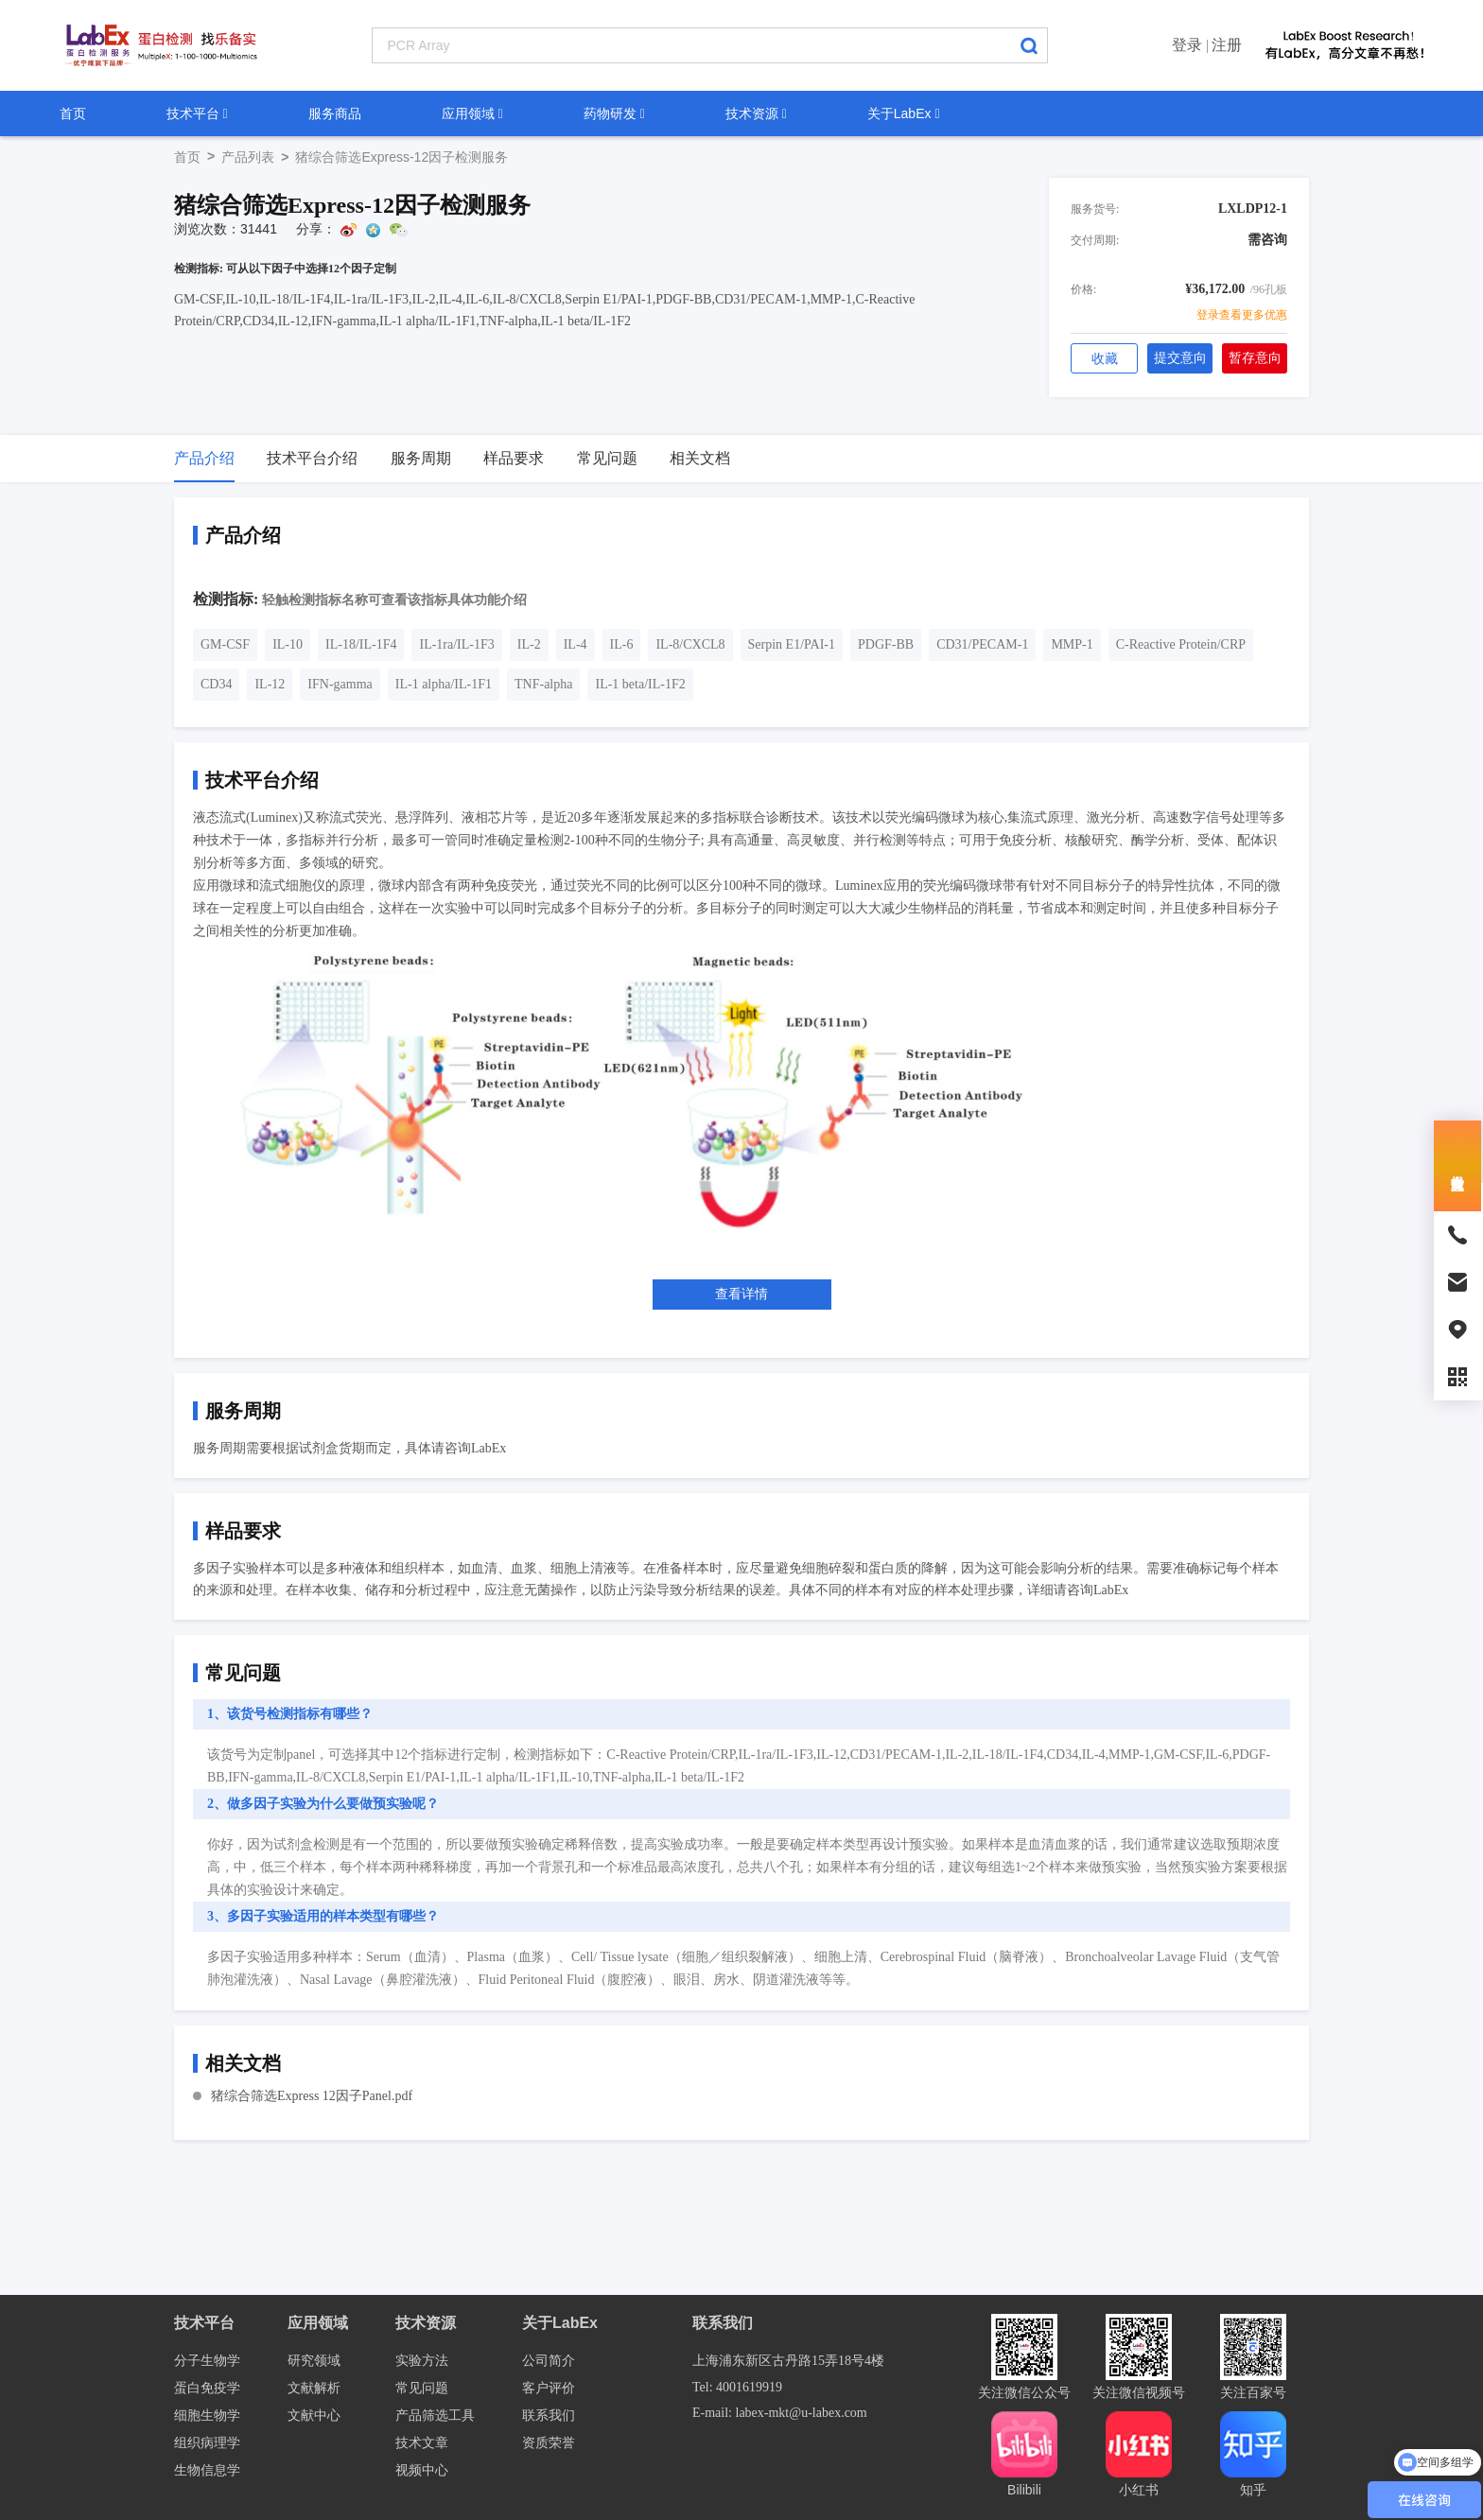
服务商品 (334, 113)
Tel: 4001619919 (737, 2387)
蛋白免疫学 (207, 2388)
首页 (73, 113)
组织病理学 (207, 2443)
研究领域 (314, 2361)
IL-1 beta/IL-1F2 (640, 684)
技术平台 (197, 113)
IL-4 (575, 644)
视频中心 (421, 2470)
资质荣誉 (548, 2443)
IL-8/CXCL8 (689, 644)
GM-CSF (225, 644)
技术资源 (756, 113)
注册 (1227, 45)
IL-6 (622, 644)
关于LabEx (903, 113)
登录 (1187, 45)
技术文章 (421, 2443)
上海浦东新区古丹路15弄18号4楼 (788, 2361)
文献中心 (314, 2415)
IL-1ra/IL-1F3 (456, 644)
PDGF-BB (886, 644)
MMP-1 (1071, 644)
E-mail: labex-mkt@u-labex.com (779, 2413)
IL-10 (287, 644)
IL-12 (269, 684)
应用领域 (472, 113)
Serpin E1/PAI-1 (791, 644)
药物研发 (614, 113)
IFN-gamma (339, 684)
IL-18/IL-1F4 (360, 644)
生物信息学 (207, 2470)
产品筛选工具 (435, 2415)
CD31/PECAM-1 (982, 644)
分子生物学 (207, 2361)
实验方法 (421, 2361)
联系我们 (548, 2415)
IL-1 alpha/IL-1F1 (443, 684)
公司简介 (548, 2361)
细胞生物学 (207, 2415)
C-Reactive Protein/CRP (1181, 644)
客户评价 (548, 2388)
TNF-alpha (543, 684)
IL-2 (529, 644)
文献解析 (314, 2388)
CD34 (216, 684)
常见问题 (421, 2388)
